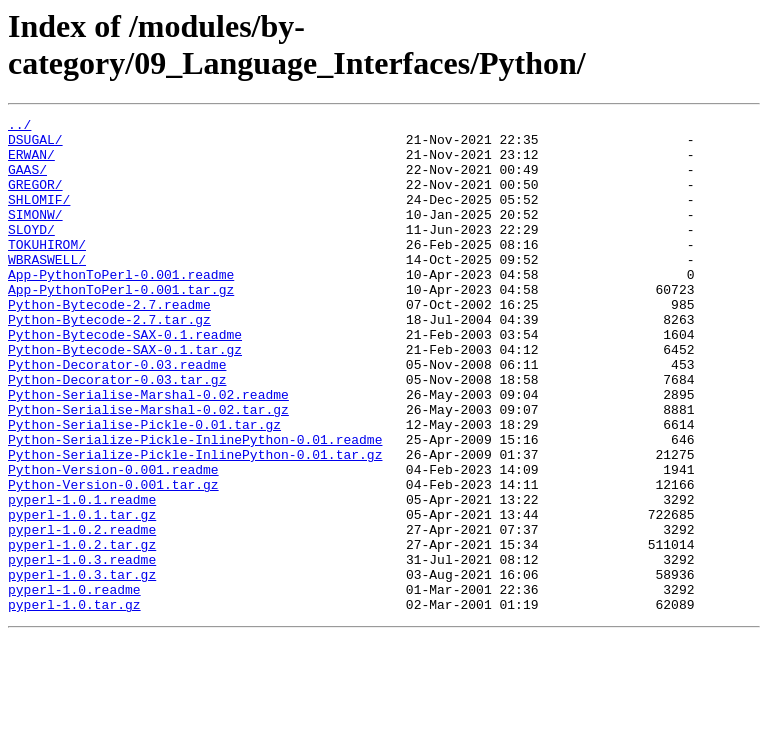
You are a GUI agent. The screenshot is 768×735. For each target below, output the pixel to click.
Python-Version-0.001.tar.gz (113, 559)
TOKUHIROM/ (47, 271)
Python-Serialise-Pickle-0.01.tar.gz (144, 487)
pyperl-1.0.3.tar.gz (82, 667)
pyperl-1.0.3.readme (82, 649)
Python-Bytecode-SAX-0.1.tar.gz (125, 397)
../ (19, 127)
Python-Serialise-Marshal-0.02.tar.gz (148, 469)
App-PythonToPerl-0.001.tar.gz (121, 325)
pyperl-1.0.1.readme (82, 577)
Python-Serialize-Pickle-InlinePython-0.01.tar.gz (195, 523)
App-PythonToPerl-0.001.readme (121, 307)
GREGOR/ (35, 199)
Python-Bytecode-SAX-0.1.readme (125, 379)
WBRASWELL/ (47, 289)
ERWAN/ (31, 163)
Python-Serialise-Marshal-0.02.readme (148, 451)
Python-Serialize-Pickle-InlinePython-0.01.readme (195, 505)
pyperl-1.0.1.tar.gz (82, 595)
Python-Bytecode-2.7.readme (109, 343)
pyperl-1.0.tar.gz (74, 703)
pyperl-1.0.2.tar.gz (82, 631)
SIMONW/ (35, 235)
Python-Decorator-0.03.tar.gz (117, 433)
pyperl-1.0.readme (74, 685)
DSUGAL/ (35, 145)
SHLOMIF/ (39, 217)
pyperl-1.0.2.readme (82, 613)
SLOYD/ (31, 253)
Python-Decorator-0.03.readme (117, 415)
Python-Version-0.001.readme (113, 541)
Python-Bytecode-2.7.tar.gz (109, 361)
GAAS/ (27, 181)
